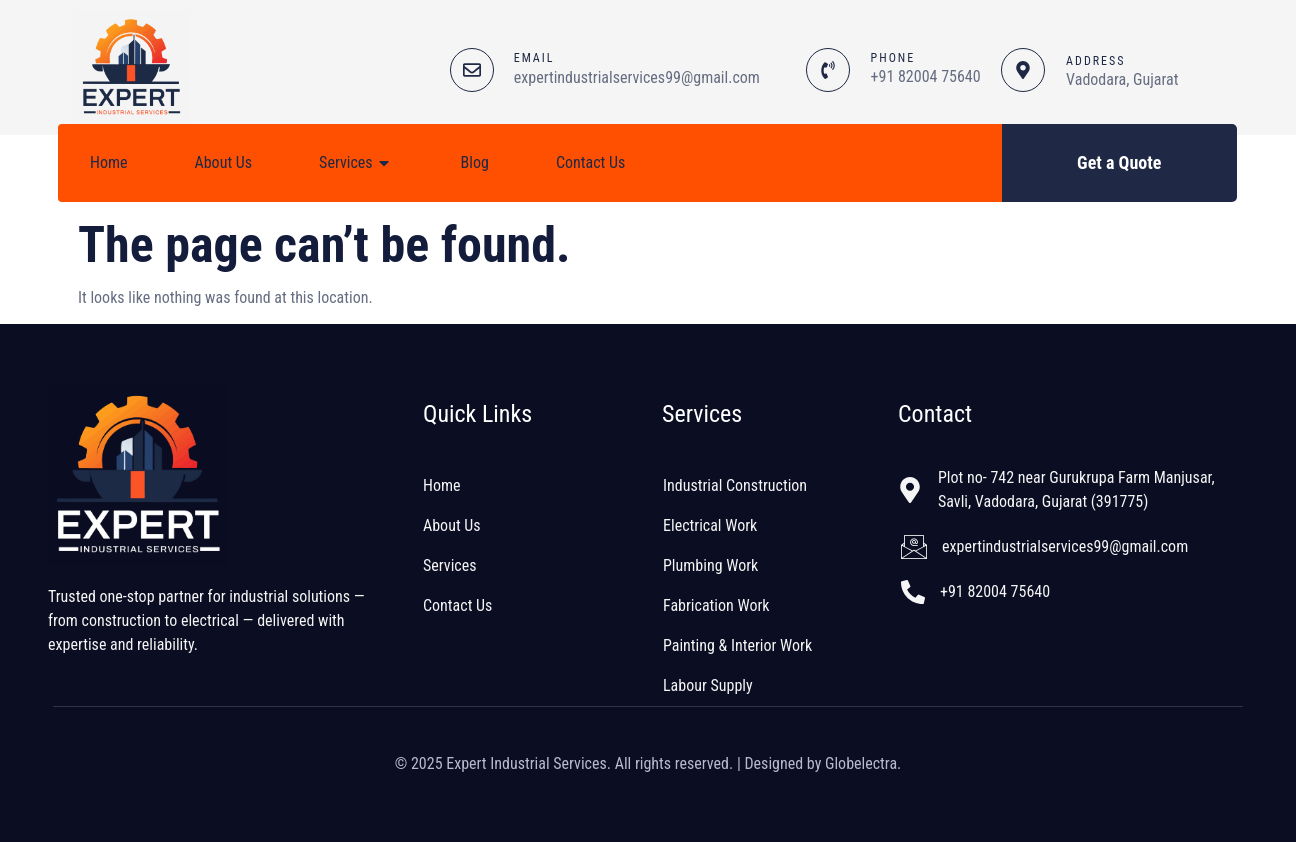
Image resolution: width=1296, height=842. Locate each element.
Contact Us (590, 162)
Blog (475, 162)
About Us (224, 162)
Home (109, 162)
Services (356, 163)
